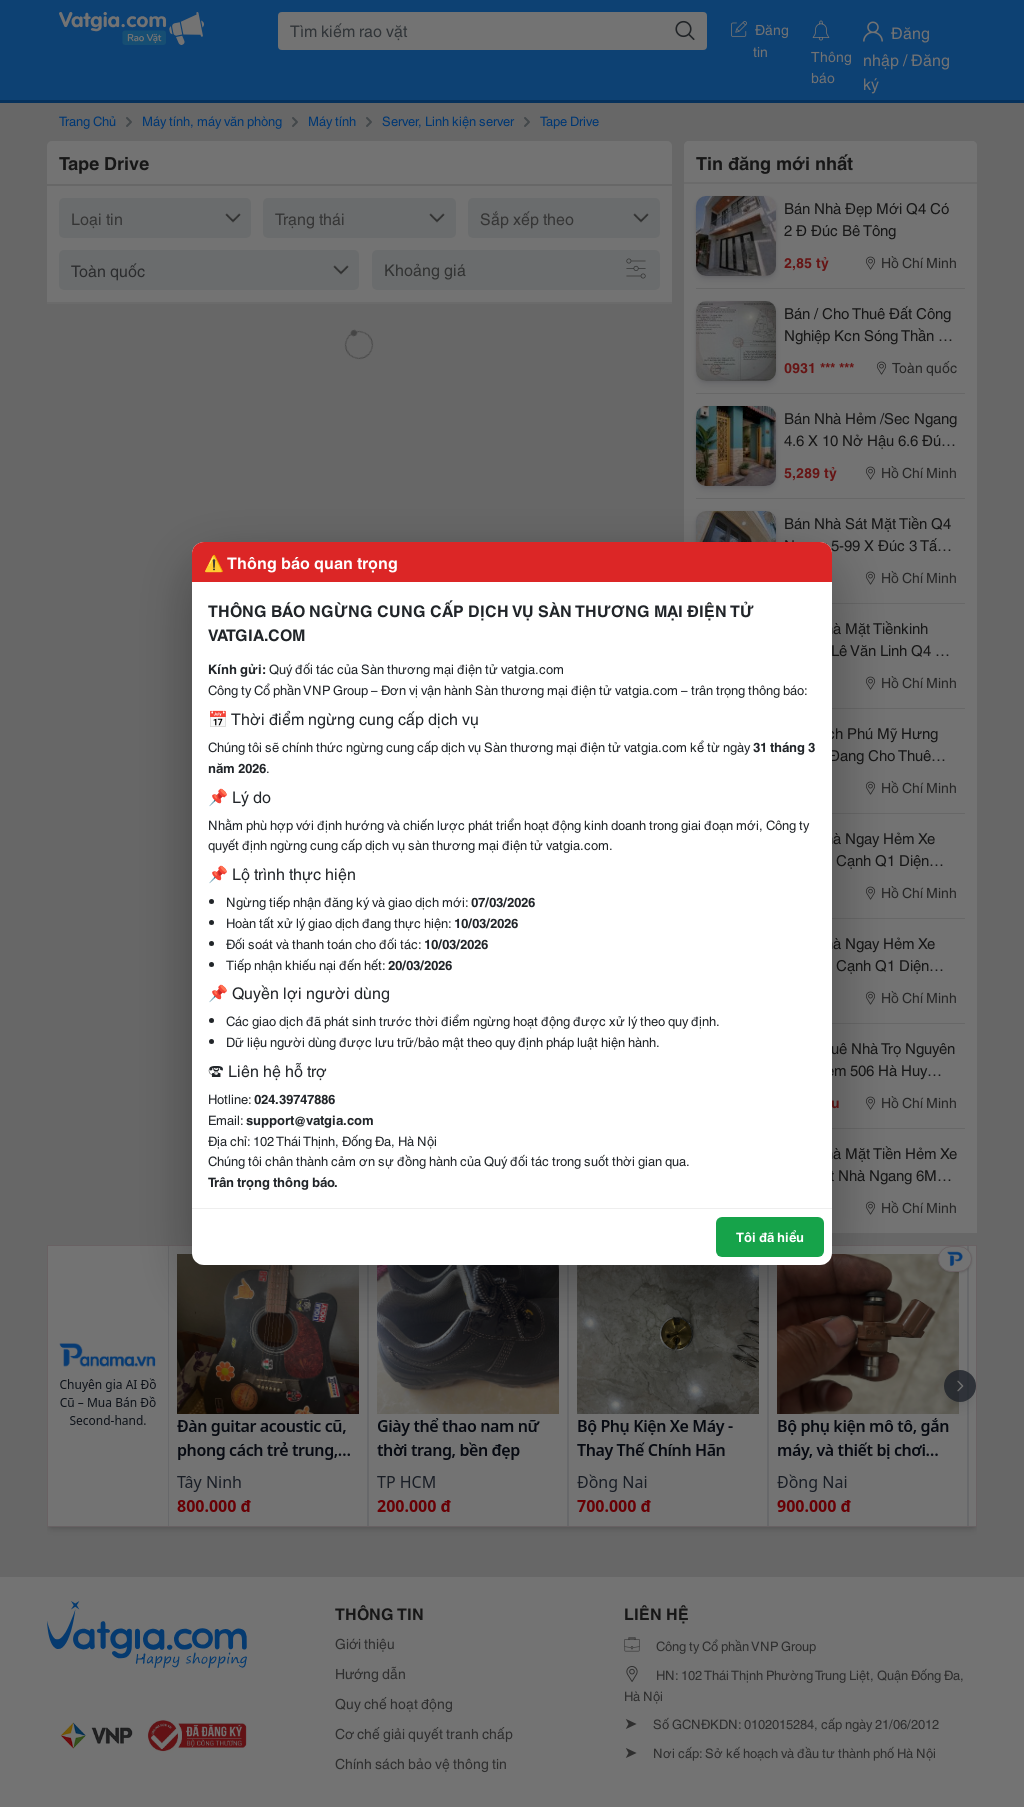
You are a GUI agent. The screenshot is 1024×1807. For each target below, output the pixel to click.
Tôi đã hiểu (770, 1236)
